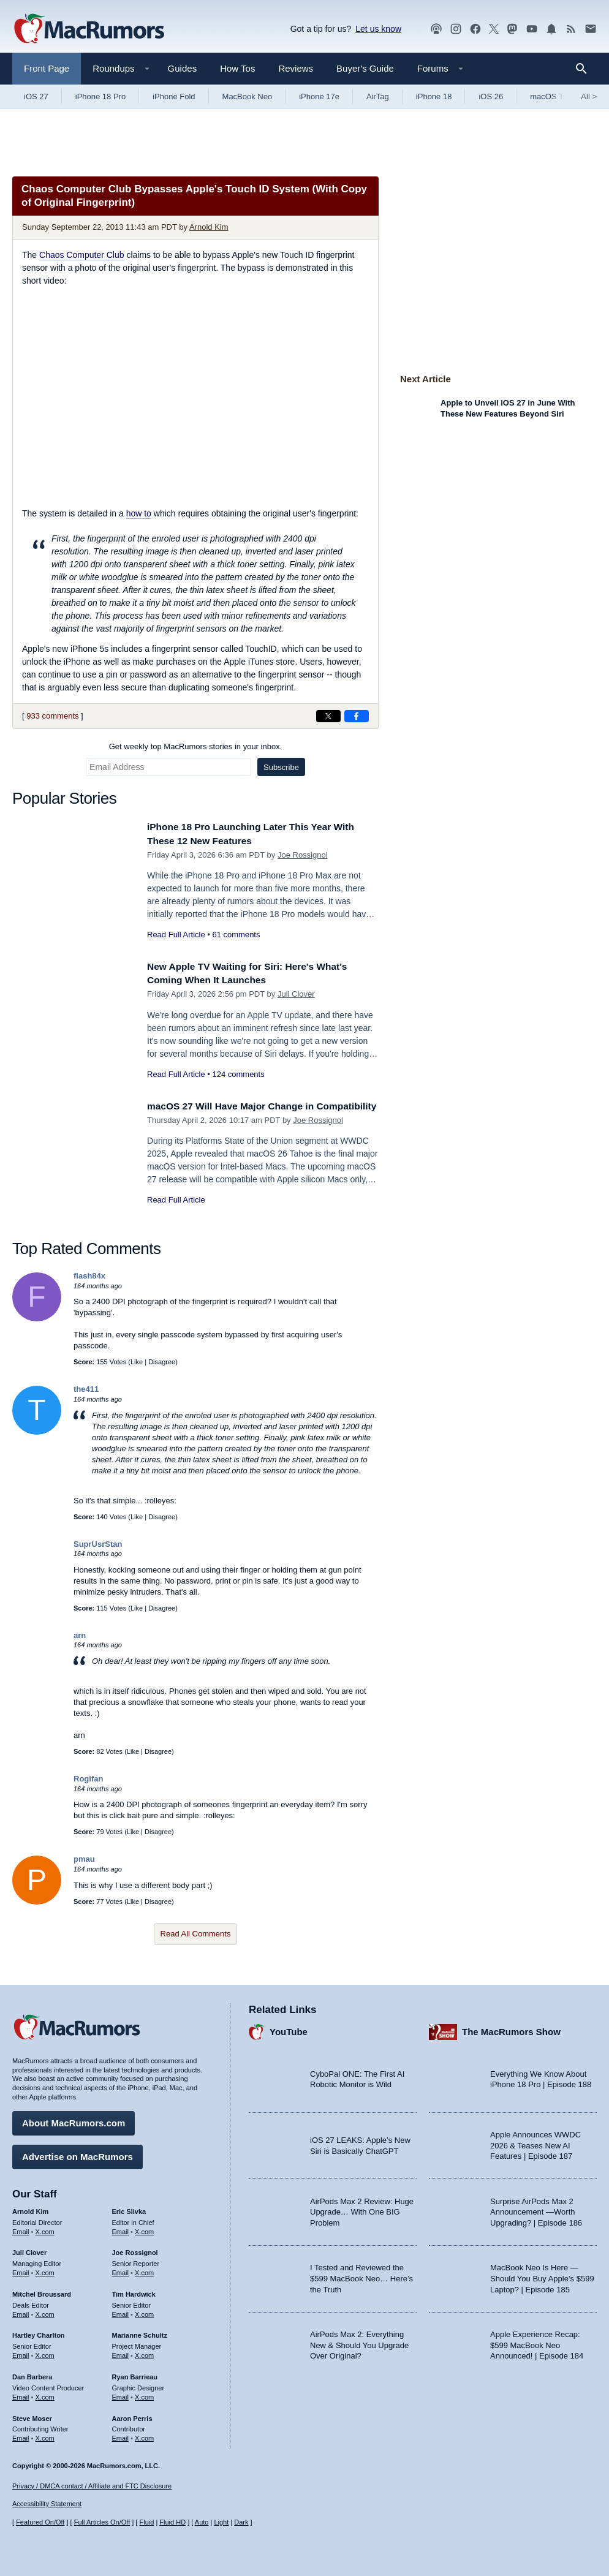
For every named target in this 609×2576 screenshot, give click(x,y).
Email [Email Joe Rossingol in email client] (120, 2269)
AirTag (377, 96)
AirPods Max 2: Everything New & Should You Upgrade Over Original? (359, 2342)
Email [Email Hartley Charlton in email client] (20, 2352)
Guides (182, 68)
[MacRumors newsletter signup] (590, 29)
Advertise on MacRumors (77, 2153)
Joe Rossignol (303, 854)
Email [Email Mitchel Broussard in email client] (20, 2311)
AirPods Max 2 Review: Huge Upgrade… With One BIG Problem (362, 2209)
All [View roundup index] (589, 96)
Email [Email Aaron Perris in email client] (120, 2435)
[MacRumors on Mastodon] (512, 29)
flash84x (89, 1275)
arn (80, 1635)
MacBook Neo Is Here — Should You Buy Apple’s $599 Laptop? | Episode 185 (542, 2275)
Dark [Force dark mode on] (241, 2522)
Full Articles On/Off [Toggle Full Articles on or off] (102, 2522)
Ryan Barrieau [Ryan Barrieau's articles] (135, 2374)
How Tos (237, 68)
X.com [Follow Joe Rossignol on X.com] (144, 2269)
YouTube (289, 2028)
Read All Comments (196, 1933)
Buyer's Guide (365, 68)
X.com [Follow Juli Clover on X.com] (45, 2269)
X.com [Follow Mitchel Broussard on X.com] (45, 2311)
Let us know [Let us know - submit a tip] (378, 29)
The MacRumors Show (511, 2028)
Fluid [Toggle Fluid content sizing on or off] (146, 2522)
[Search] (585, 68)
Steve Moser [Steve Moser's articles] (32, 2415)
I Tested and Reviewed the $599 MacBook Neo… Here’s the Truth (361, 2275)
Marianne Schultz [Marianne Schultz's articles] (139, 2332)
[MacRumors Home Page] (88, 29)
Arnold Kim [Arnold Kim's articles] (30, 2208)
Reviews (295, 68)
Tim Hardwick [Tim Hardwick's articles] (134, 2291)
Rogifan (88, 1778)
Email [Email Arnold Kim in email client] (20, 2228)
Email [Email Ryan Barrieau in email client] (120, 2394)
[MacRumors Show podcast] (436, 29)
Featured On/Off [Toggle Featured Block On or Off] (40, 2522)
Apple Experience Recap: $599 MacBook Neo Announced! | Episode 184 (536, 2342)
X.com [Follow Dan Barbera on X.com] (45, 2394)
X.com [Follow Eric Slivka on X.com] (144, 2228)
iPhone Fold (174, 96)
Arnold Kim (209, 227)
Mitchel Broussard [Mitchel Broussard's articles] (41, 2291)
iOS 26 (490, 96)
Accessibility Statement (46, 2503)
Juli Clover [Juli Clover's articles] (29, 2249)
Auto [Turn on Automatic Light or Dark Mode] (202, 2522)
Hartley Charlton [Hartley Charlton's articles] (38, 2332)
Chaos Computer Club (81, 255)
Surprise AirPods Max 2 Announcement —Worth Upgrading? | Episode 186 (536, 2209)
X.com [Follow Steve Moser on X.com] (45, 2435)
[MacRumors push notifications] (551, 29)
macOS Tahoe (555, 96)
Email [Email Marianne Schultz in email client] (120, 2352)
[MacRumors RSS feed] (571, 29)
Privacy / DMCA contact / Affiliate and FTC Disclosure (92, 2486)
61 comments (236, 934)
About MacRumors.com (73, 2120)
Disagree (161, 1361)
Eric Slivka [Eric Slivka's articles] (129, 2208)
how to (138, 513)
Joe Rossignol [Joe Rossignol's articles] (135, 2249)
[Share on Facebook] (356, 716)
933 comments (52, 715)
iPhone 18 (434, 96)
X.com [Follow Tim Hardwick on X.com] (144, 2311)
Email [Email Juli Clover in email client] (20, 2269)
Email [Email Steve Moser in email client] (20, 2435)
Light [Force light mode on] (221, 2522)
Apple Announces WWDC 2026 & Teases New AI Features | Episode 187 (535, 2142)
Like (136, 1361)
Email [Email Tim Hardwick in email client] (120, 2311)
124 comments (238, 1074)
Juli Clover (296, 994)
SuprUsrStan (98, 1544)
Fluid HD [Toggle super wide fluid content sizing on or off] (172, 2522)
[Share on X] (328, 716)
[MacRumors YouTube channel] (532, 29)
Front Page (46, 68)
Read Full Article (176, 934)
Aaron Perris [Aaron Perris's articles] (132, 2415)
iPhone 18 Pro (100, 96)
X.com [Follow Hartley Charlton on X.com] (45, 2352)
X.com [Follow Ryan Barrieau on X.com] (144, 2394)
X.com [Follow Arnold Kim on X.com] (45, 2228)
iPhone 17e (319, 96)
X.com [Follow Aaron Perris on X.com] (144, 2435)
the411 (86, 1389)
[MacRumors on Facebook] (475, 29)
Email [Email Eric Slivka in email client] (120, 2228)
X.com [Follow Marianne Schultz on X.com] (144, 2352)
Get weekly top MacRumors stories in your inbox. (195, 746)
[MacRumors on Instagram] (456, 29)
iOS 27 (36, 96)
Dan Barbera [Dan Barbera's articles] (32, 2374)
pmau (84, 1859)
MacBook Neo (247, 96)
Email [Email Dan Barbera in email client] (20, 2394)
